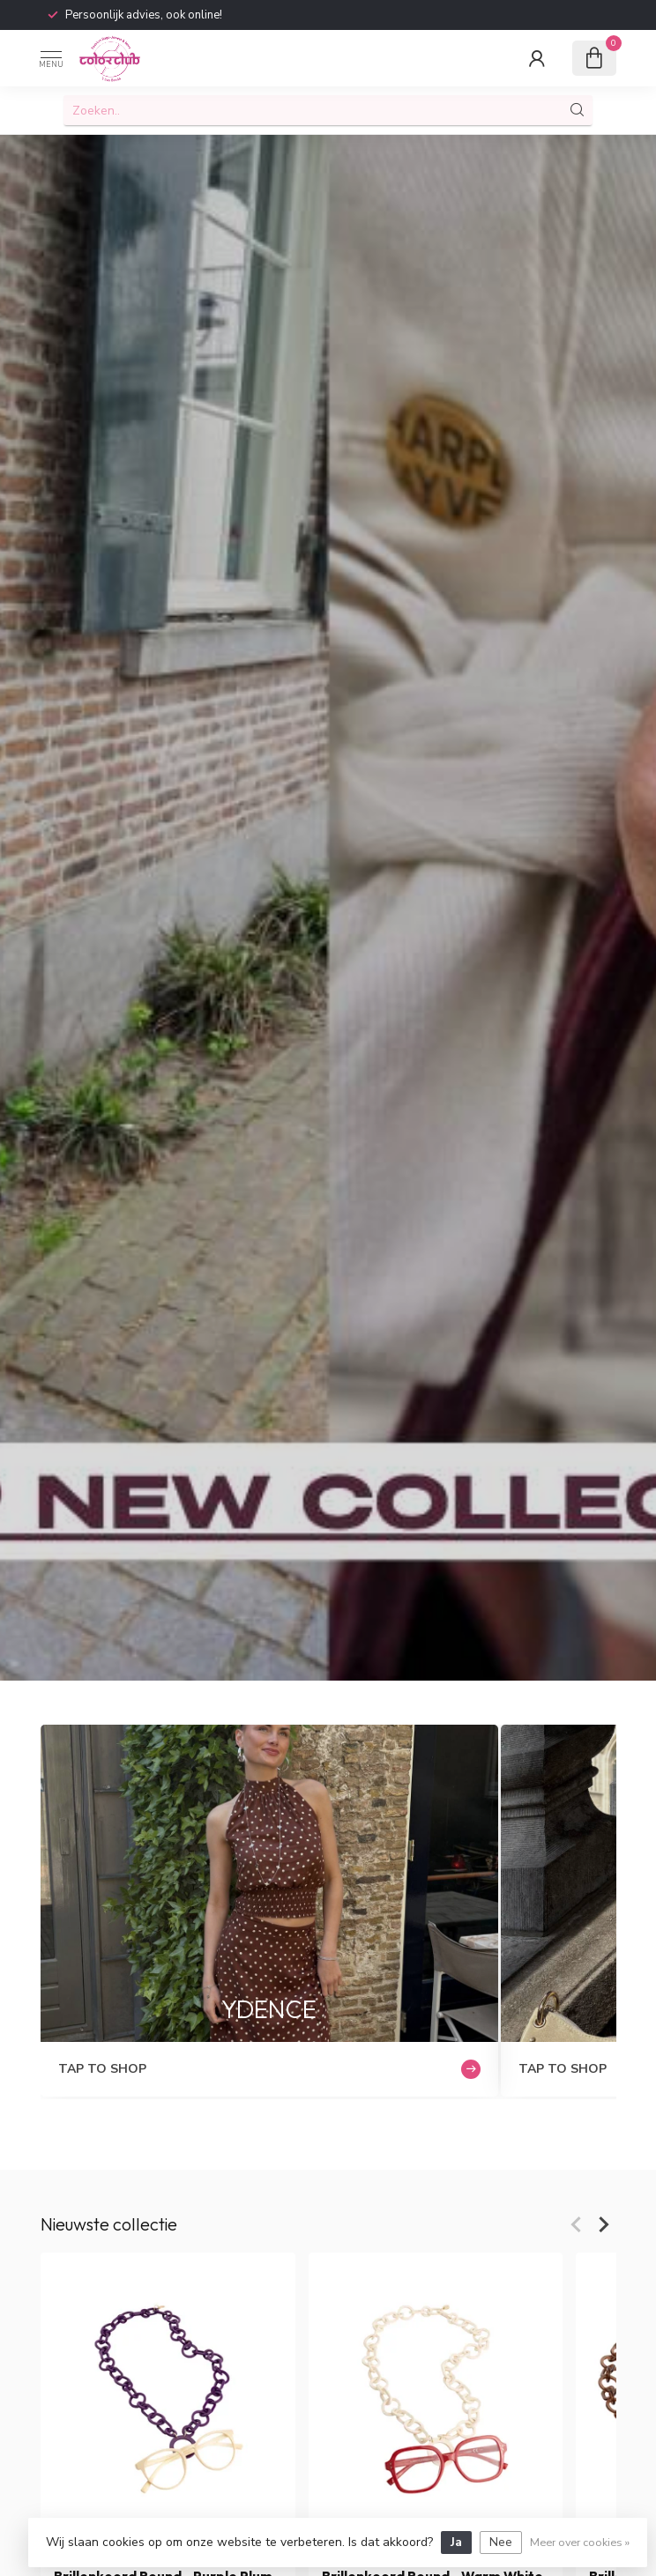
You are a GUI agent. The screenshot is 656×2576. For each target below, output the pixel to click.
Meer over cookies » (580, 2542)
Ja (456, 2542)
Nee (500, 2542)
